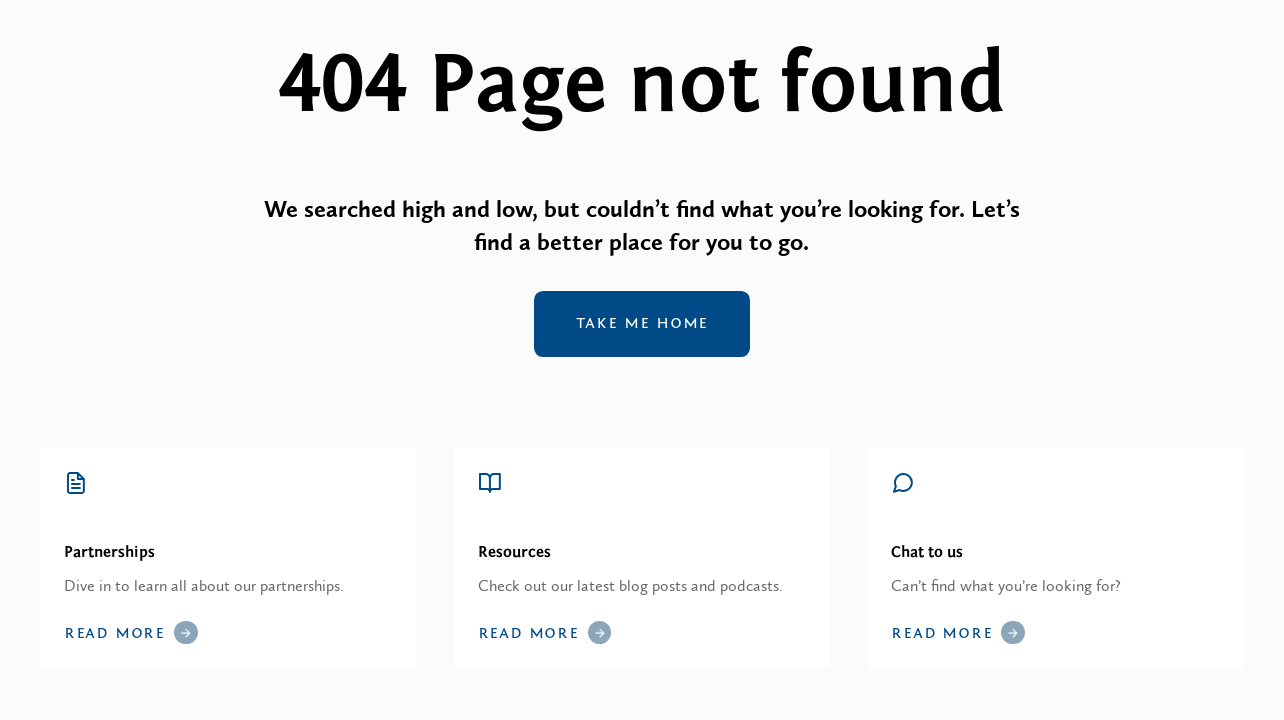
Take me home (642, 323)
